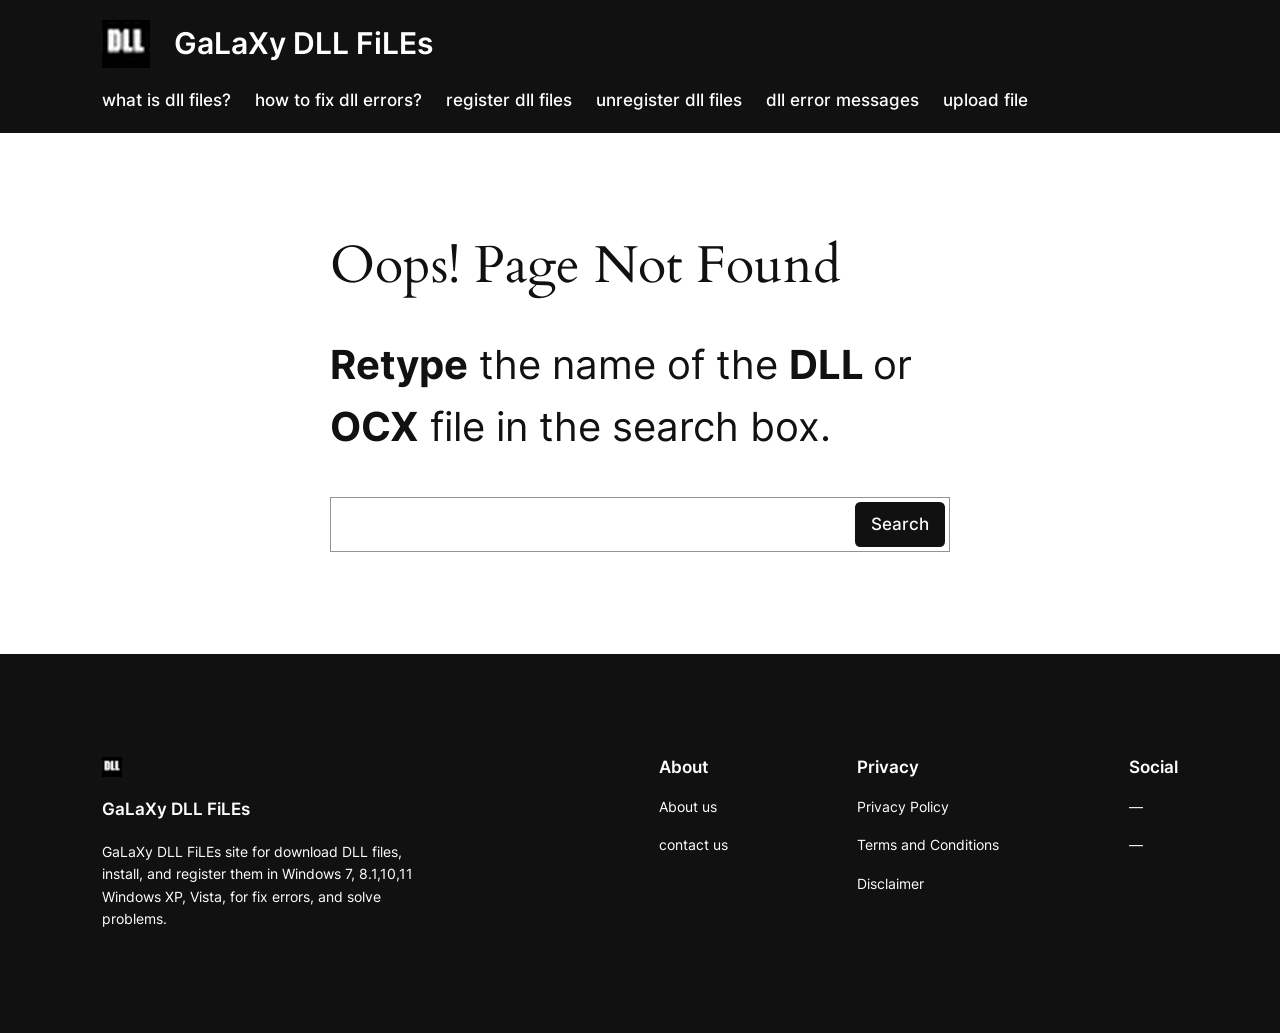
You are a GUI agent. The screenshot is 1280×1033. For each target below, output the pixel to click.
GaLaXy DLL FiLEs (303, 43)
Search (900, 524)
